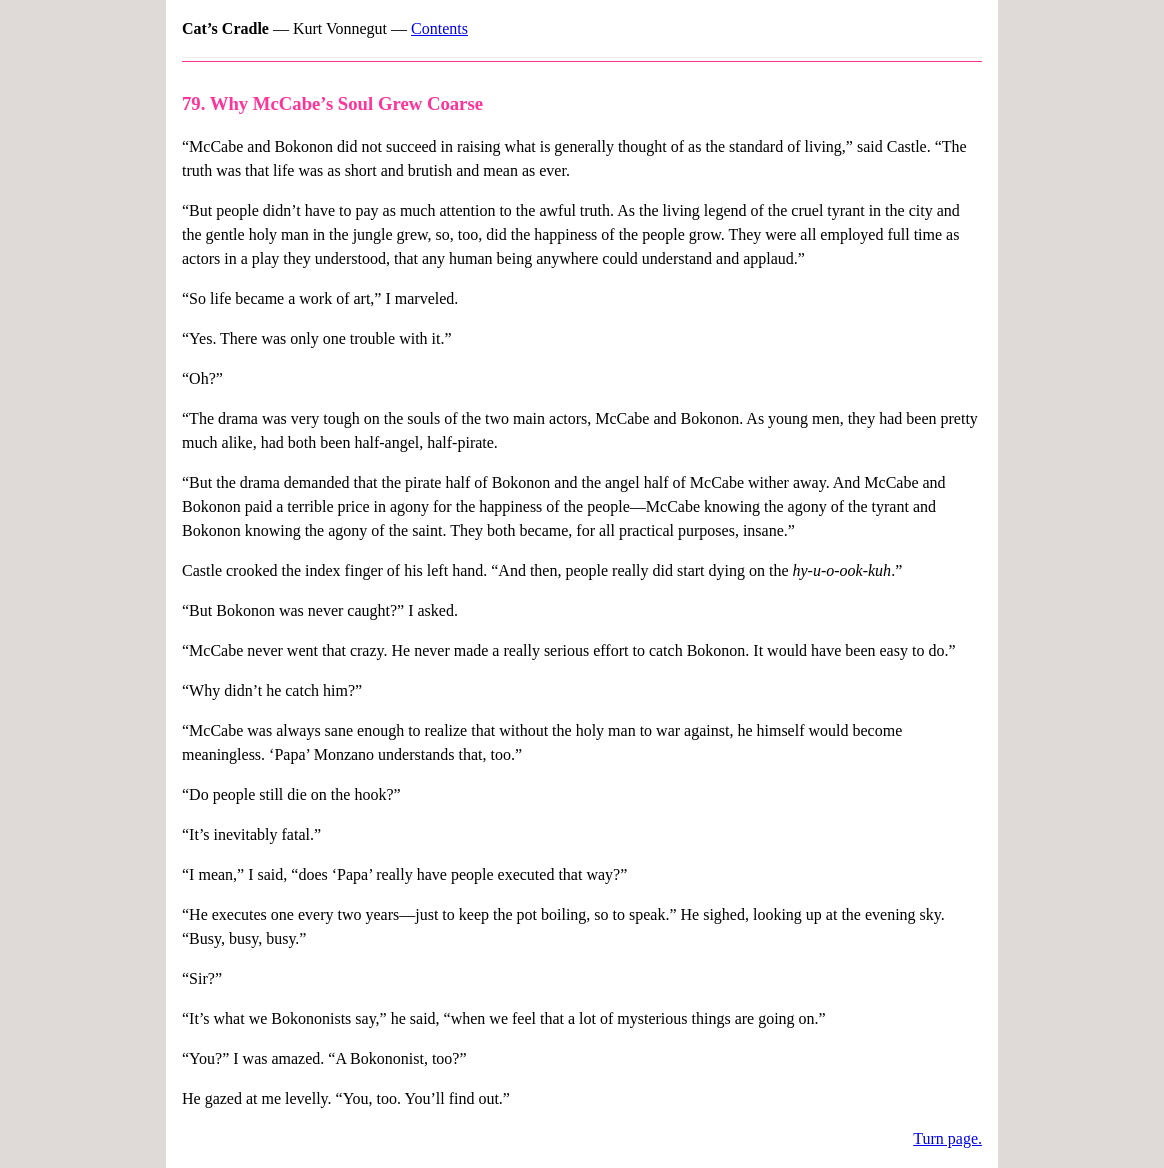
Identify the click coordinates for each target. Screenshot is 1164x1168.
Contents (439, 28)
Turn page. (947, 1138)
